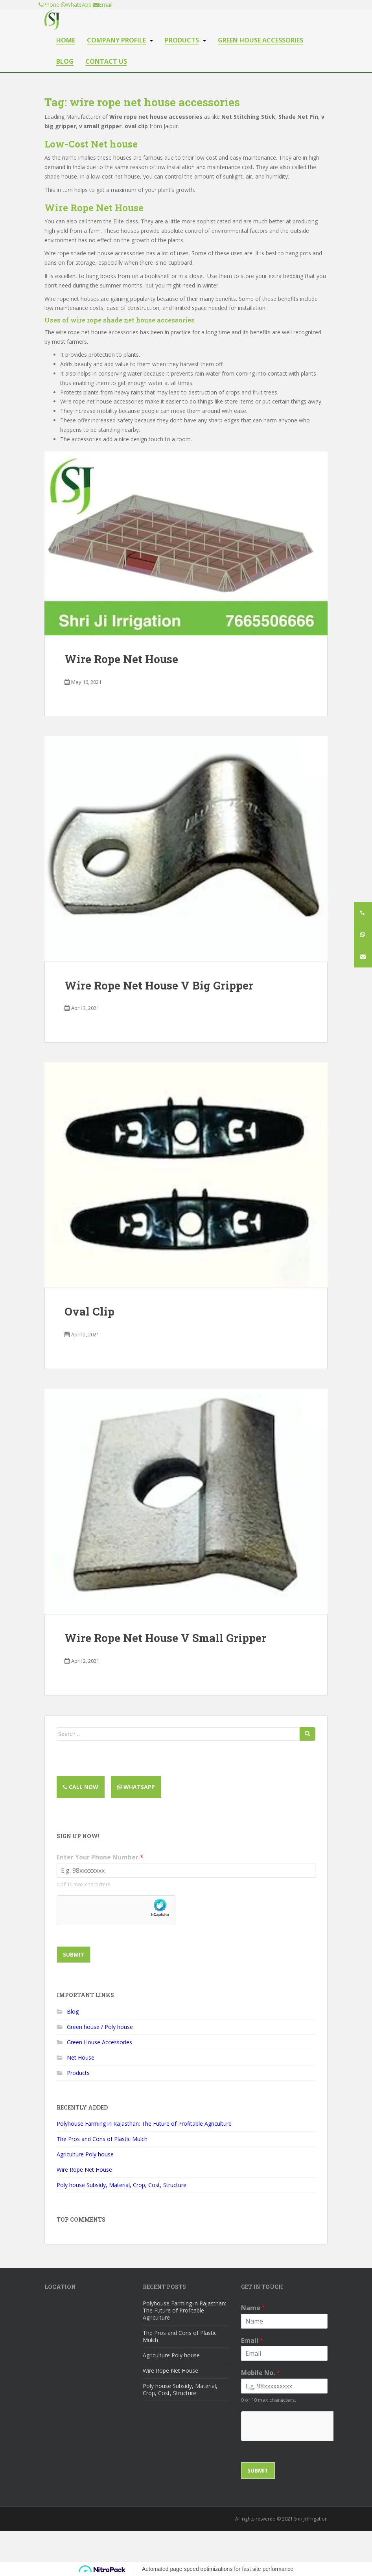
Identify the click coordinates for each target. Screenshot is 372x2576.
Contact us (106, 61)
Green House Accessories (99, 2042)
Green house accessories (260, 40)
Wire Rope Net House (94, 207)
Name (253, 2308)
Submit (73, 1954)
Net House (80, 2057)
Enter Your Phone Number (100, 1857)
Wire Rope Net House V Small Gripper (165, 1638)
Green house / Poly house (100, 2027)
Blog (65, 61)
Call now (80, 1787)
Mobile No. (260, 2373)
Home (65, 40)
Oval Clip (89, 1311)
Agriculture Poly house (85, 2154)
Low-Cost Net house (91, 144)
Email (252, 2340)
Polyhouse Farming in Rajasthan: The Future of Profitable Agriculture (144, 2123)
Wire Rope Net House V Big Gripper (158, 985)
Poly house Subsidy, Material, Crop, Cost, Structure (121, 2185)
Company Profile (116, 40)
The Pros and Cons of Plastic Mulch (102, 2139)
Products (182, 40)
